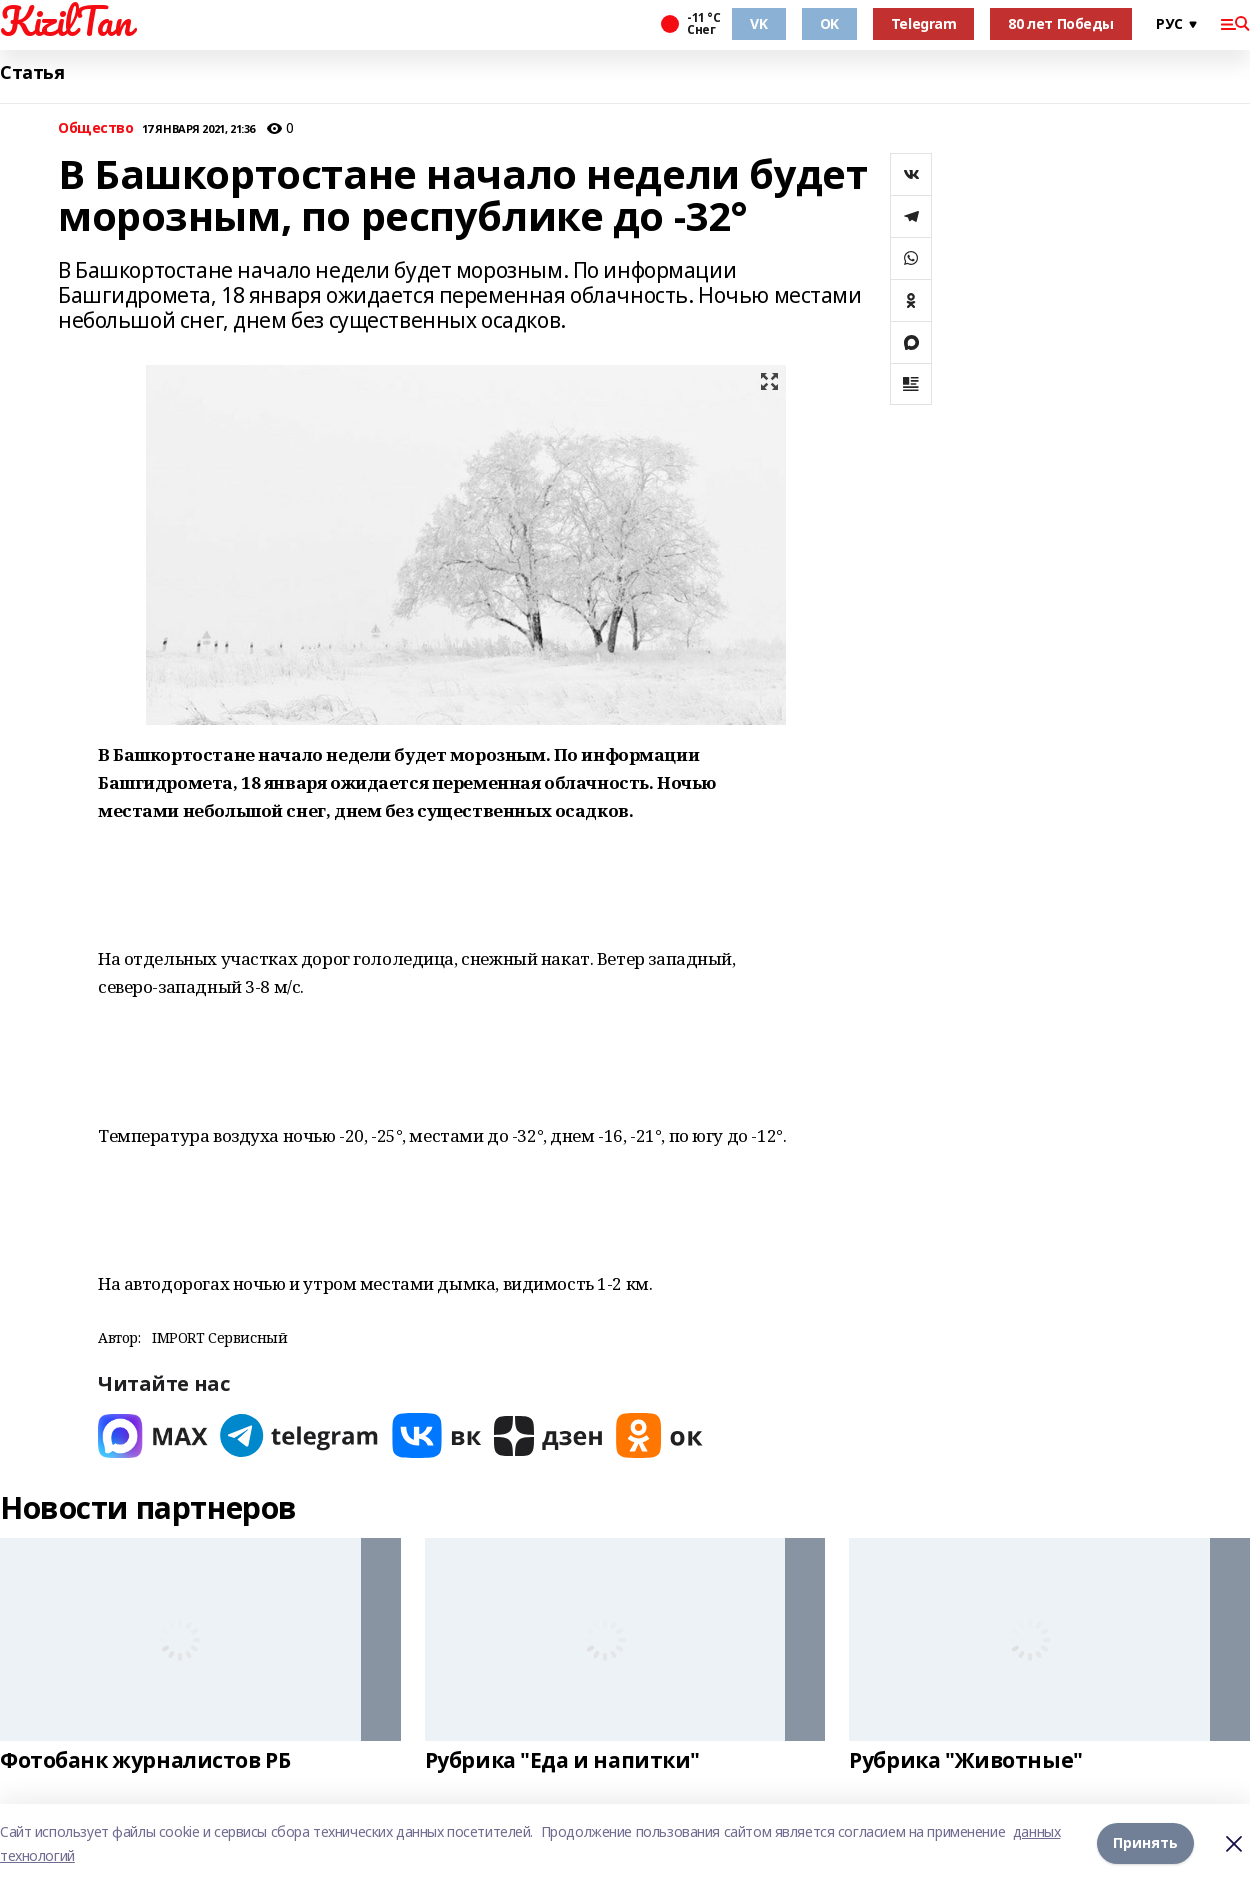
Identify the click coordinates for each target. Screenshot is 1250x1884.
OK (829, 23)
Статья (32, 72)
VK (758, 23)
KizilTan (66, 21)
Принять (1145, 1843)
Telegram (924, 23)
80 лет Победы (1061, 23)
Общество (96, 128)
